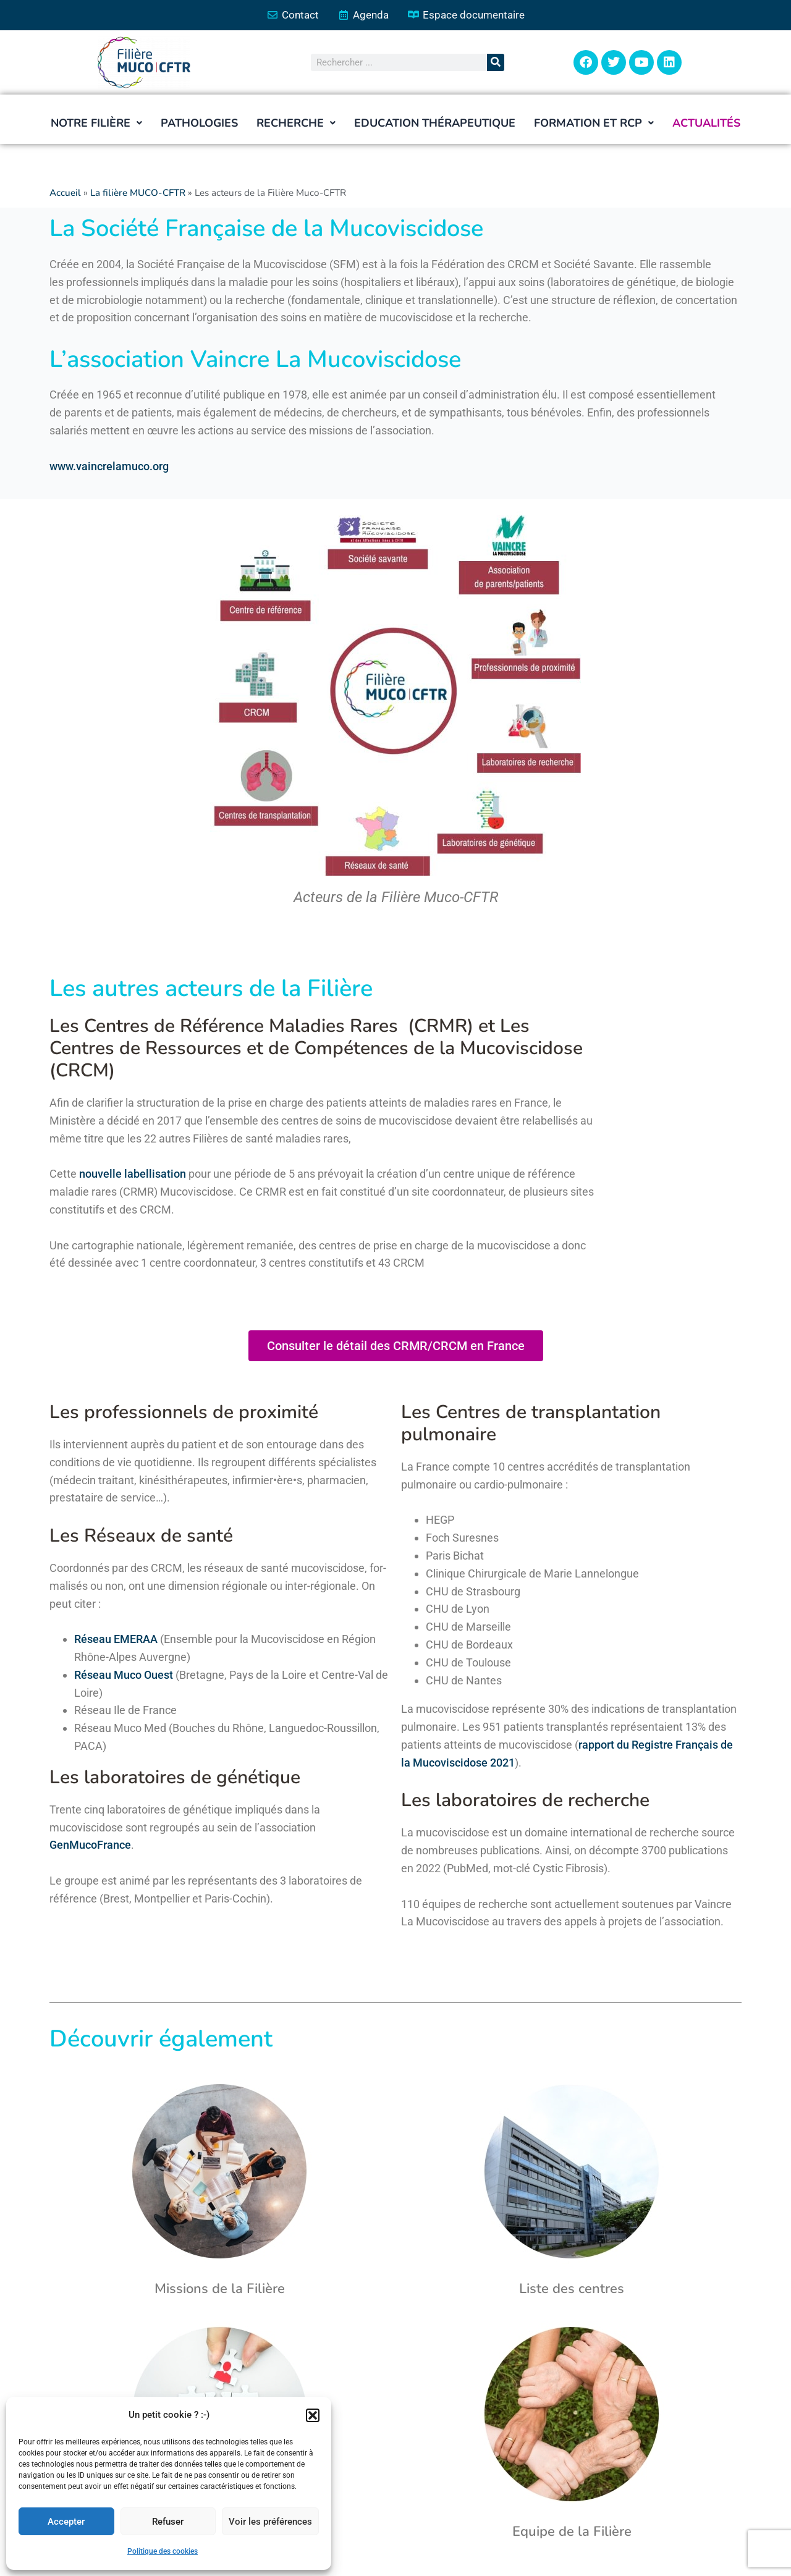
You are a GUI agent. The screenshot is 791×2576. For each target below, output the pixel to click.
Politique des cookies (162, 2551)
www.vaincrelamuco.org (109, 466)
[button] (313, 2415)
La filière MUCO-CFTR (137, 193)
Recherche (296, 123)
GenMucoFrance (90, 1845)
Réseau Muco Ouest (123, 1674)
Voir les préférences (270, 2521)
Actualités (706, 123)
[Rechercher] (495, 62)
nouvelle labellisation (132, 1174)
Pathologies (199, 123)
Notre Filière (96, 123)
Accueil (65, 193)
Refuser (168, 2521)
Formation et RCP (594, 123)
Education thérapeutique (434, 123)
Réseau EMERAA (116, 1638)
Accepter (66, 2521)
